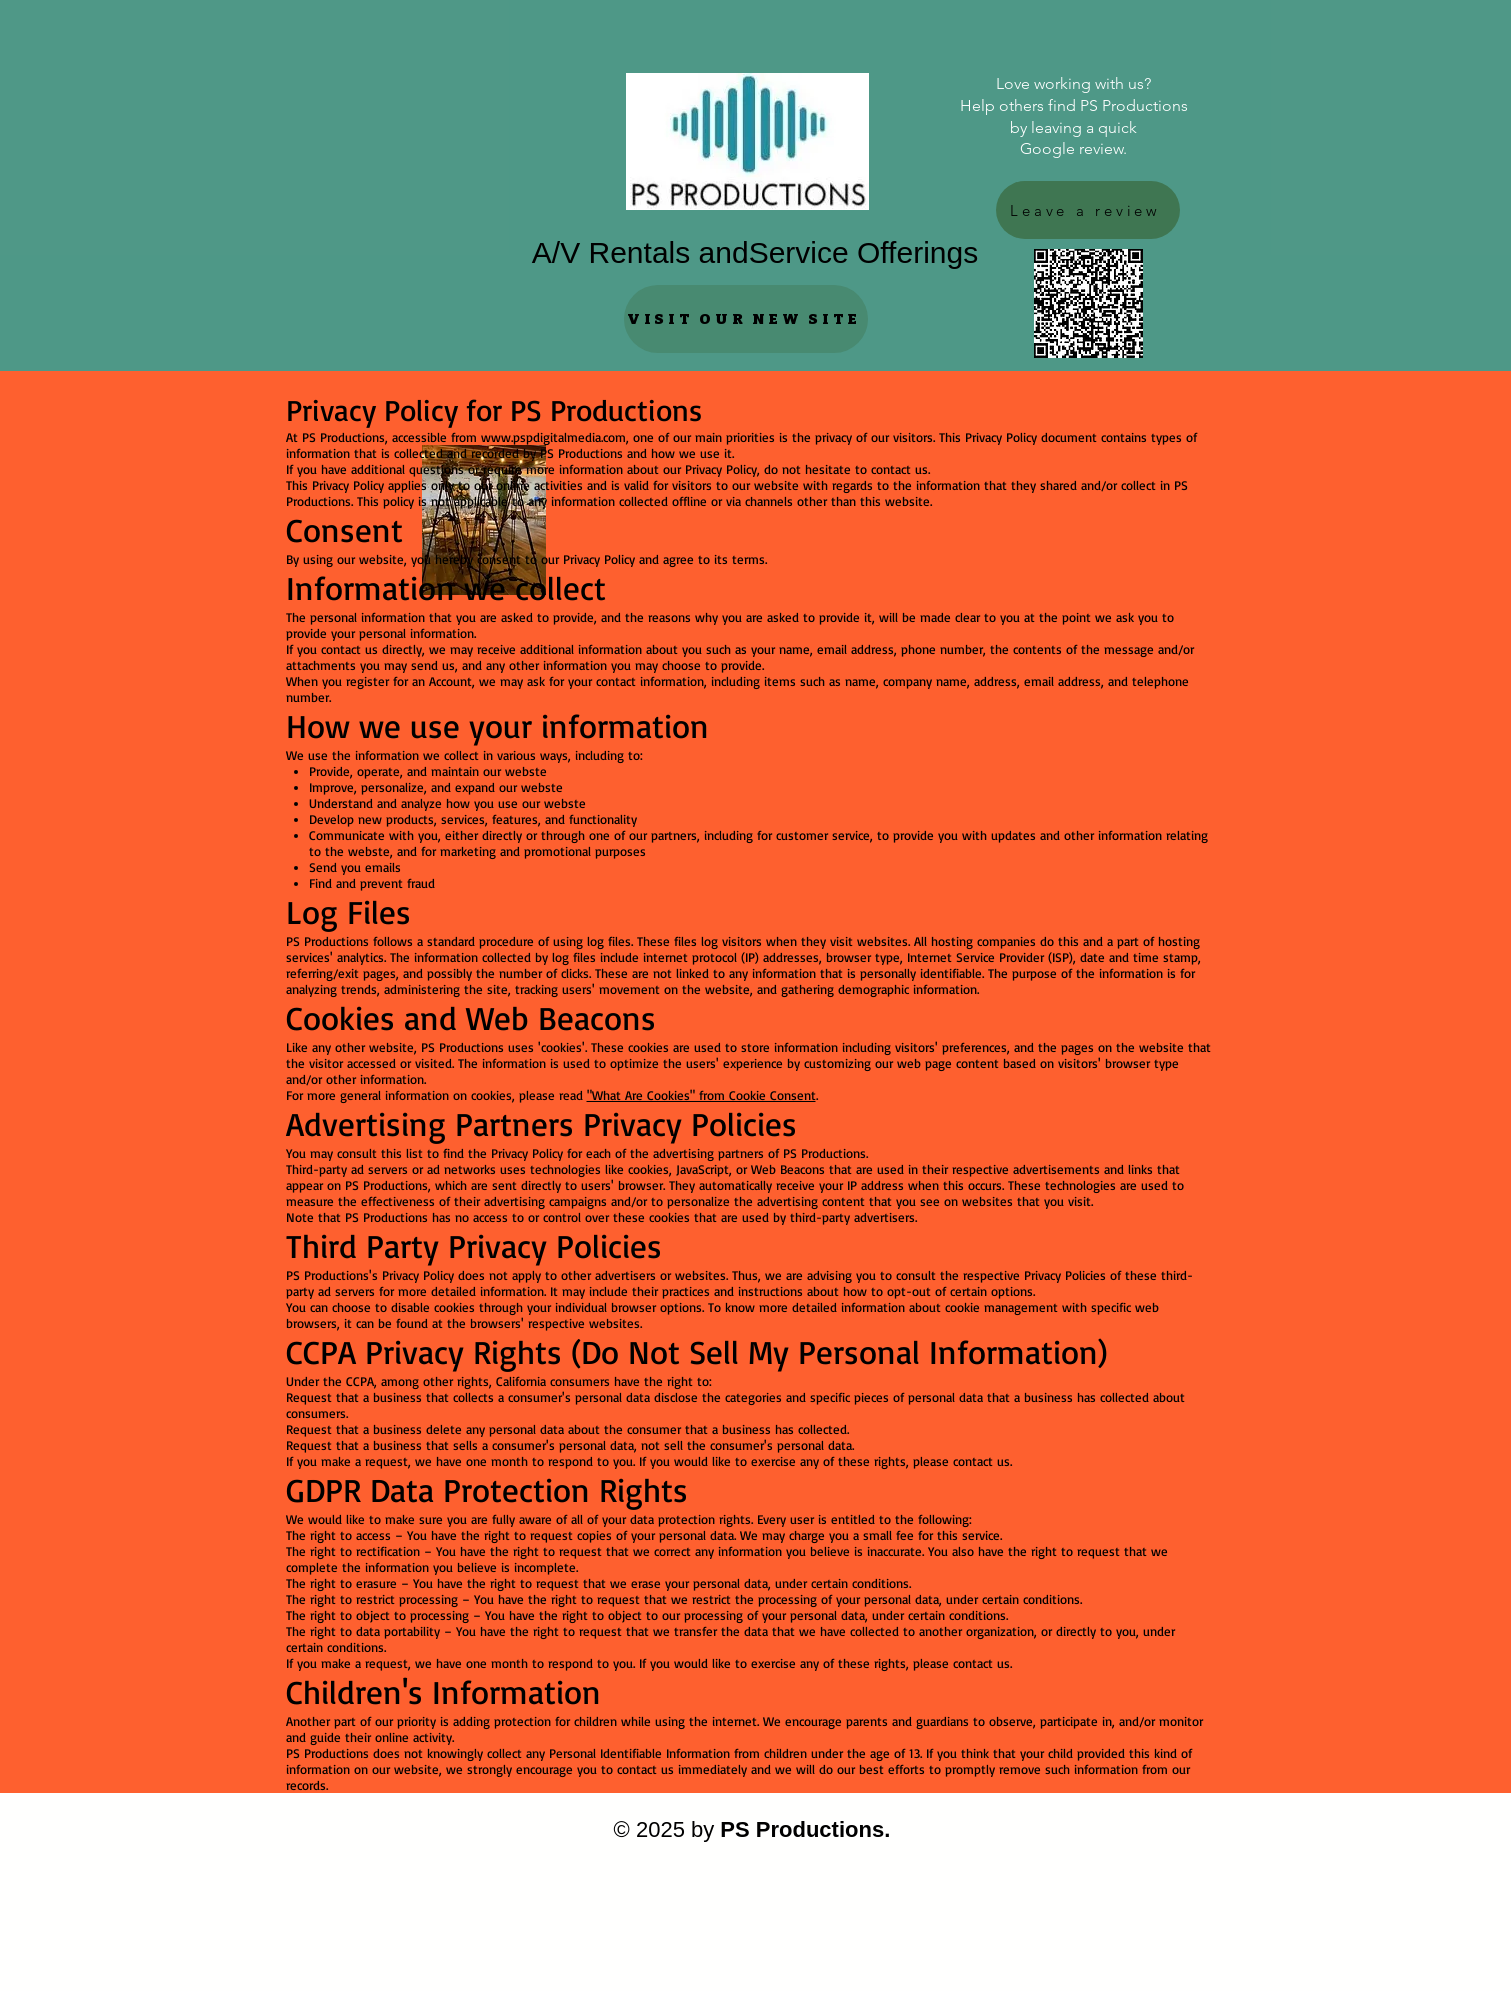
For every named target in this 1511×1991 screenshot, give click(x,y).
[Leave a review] (1088, 210)
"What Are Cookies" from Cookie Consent (701, 1095)
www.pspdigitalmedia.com (553, 437)
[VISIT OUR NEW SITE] (746, 319)
